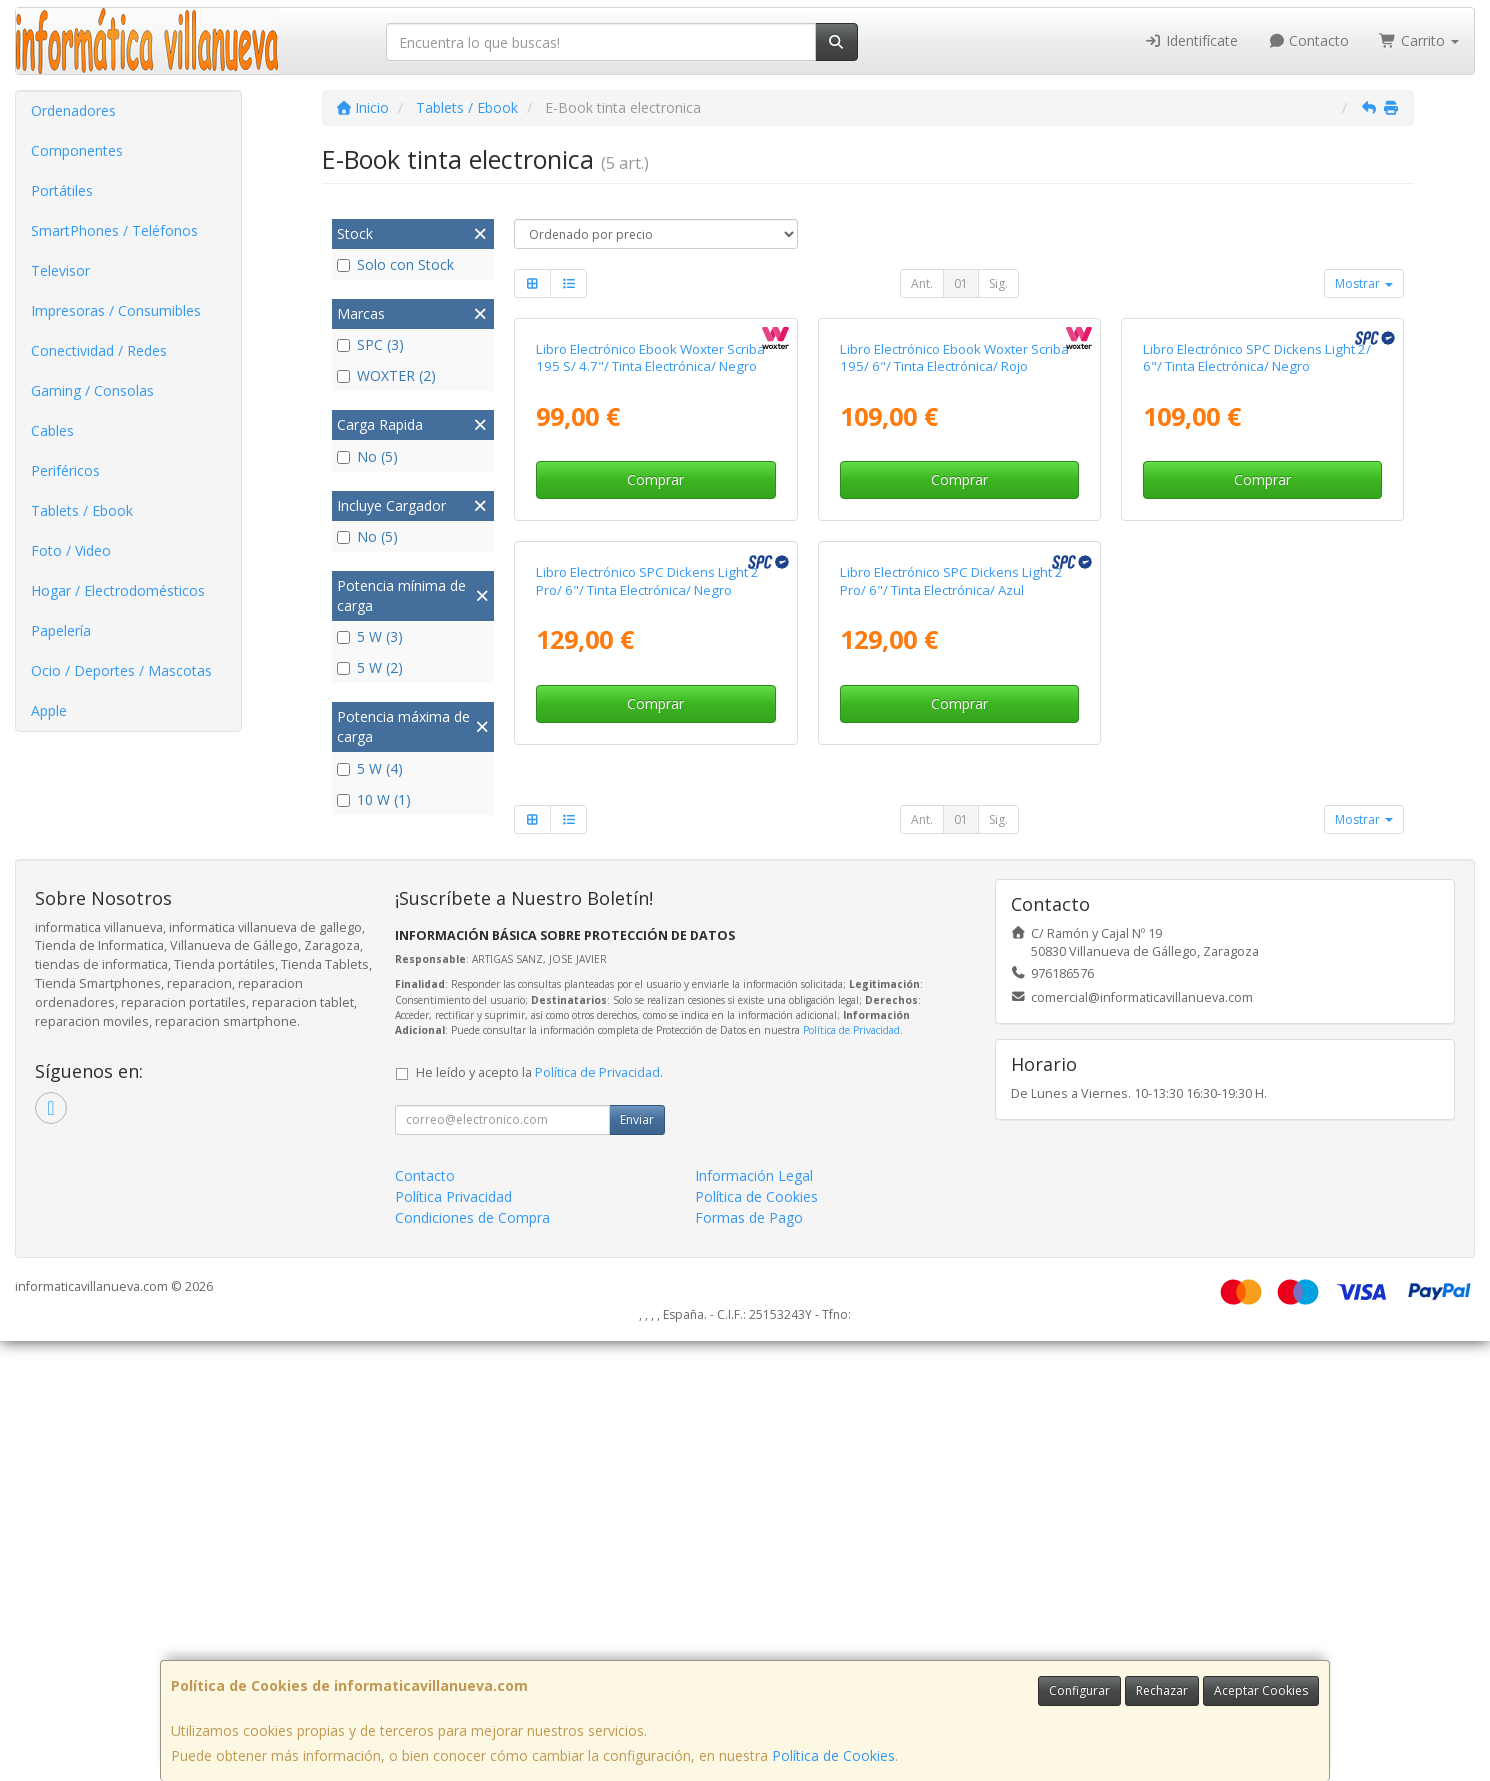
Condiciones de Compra (472, 1657)
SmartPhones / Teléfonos (114, 230)
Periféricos (65, 470)
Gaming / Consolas (92, 390)
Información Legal (754, 1615)
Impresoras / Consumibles (116, 310)
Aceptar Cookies (1261, 1690)
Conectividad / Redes (99, 350)
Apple (49, 710)
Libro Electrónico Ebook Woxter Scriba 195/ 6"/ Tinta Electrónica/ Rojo (954, 577)
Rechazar (1162, 1690)
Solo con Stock (395, 264)
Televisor (60, 270)
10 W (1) (374, 799)
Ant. (922, 283)
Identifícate (1191, 40)
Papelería (61, 630)
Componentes (77, 150)
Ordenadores (73, 110)
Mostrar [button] (1364, 283)
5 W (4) (370, 768)
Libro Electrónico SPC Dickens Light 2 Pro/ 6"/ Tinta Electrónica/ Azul (951, 1021)
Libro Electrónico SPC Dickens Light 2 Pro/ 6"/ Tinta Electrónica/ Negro (647, 1021)
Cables (52, 430)
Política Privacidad (453, 1636)
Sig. (998, 283)
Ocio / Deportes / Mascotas (121, 670)
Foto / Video (71, 550)
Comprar (655, 699)
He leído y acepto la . (539, 1512)
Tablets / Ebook (82, 510)
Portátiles (62, 190)
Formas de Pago (749, 1657)
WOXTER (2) (386, 375)
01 (961, 283)
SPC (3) (370, 344)
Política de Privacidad (851, 1470)
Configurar (1079, 1690)
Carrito (1419, 40)
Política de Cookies (833, 1755)
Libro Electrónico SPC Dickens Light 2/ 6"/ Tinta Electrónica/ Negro (1257, 577)
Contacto (1309, 40)
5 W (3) (370, 636)
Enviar (637, 1559)
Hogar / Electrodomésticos (118, 590)
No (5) (367, 456)
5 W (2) (370, 667)
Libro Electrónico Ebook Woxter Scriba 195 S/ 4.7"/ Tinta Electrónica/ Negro (650, 577)
